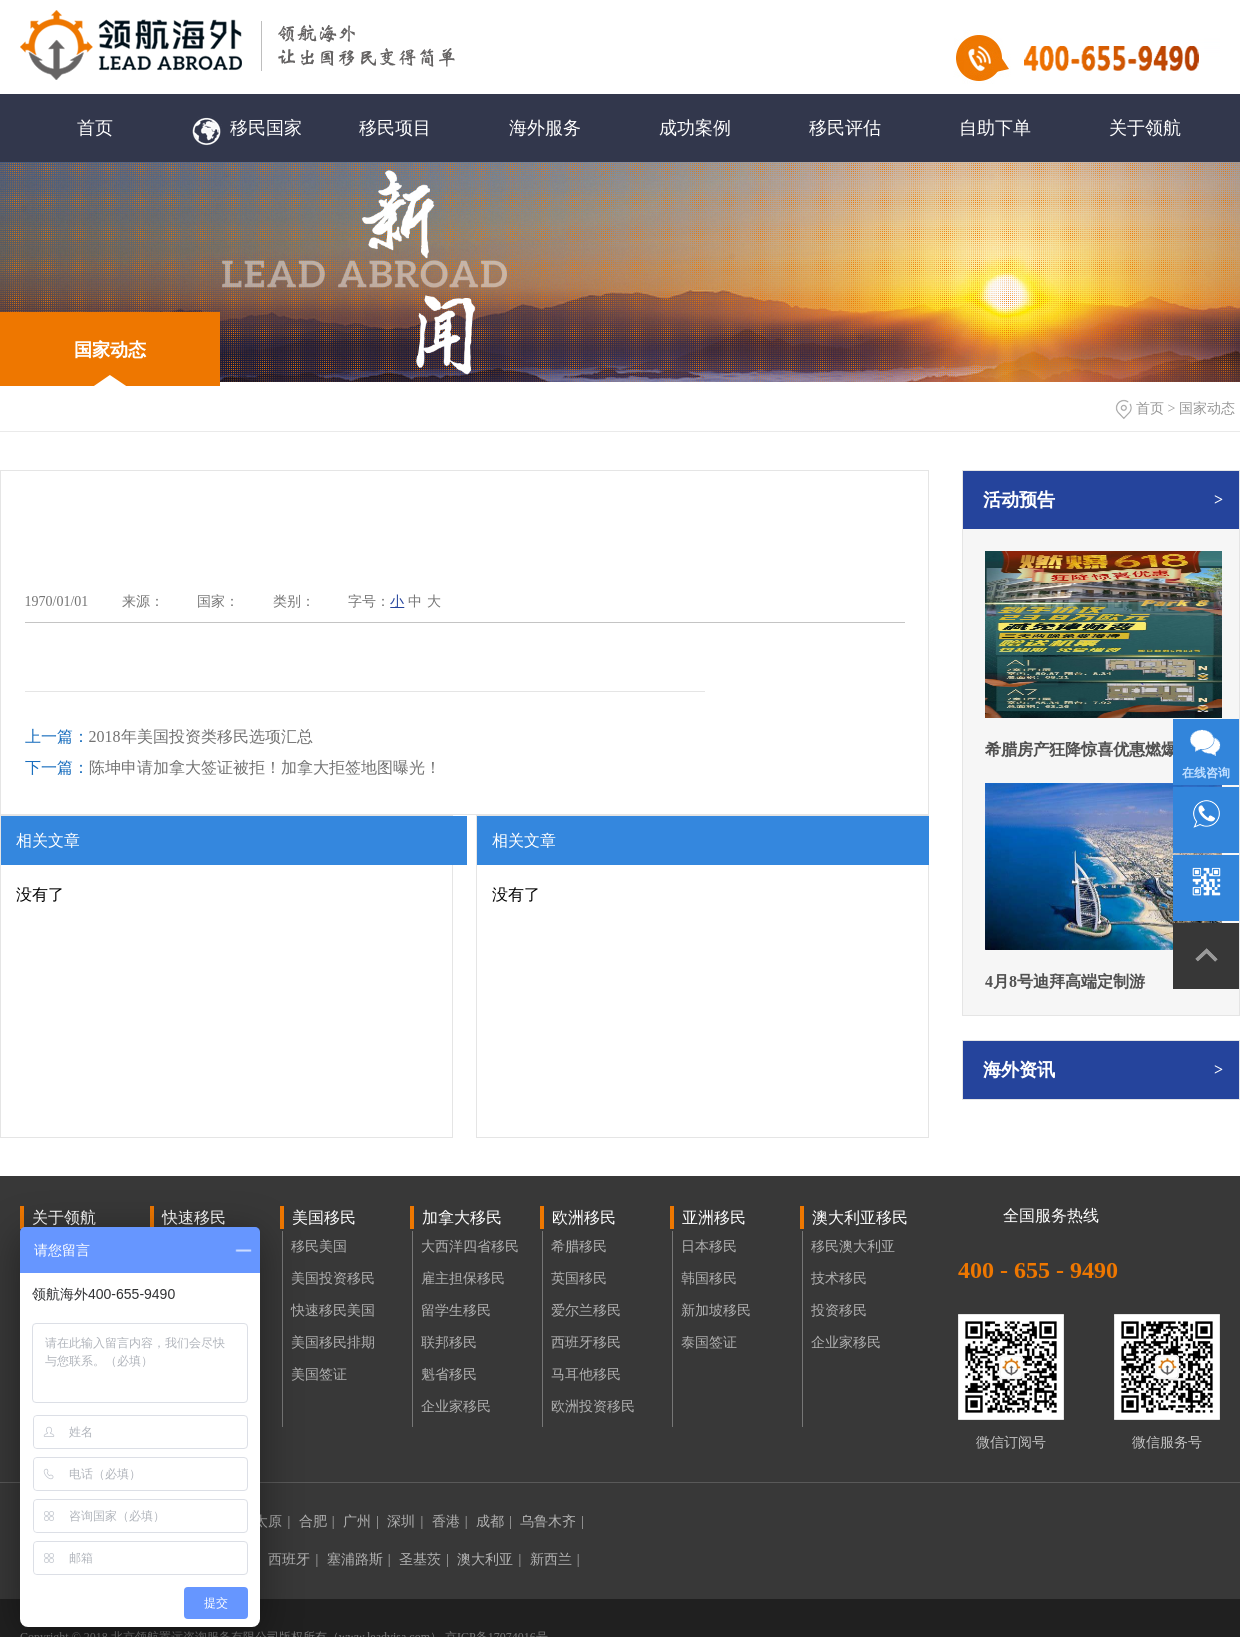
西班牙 (293, 1559)
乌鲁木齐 (552, 1521)
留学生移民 (456, 1310)
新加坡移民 (716, 1310)
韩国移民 (709, 1278)
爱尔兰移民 (586, 1310)
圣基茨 (424, 1559)
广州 (361, 1521)
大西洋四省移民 (470, 1246)
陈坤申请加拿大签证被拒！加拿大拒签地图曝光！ (233, 767)
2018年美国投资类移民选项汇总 (169, 736)
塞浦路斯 (359, 1559)
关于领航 (1145, 128)
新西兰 (555, 1559)
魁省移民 (449, 1374)
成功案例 (695, 128)
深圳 (405, 1521)
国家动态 (110, 350)
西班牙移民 (586, 1342)
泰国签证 (709, 1342)
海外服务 (545, 128)
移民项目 (395, 128)
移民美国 (319, 1246)
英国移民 (579, 1278)
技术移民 (839, 1278)
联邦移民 (449, 1342)
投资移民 (839, 1310)
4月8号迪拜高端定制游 (1065, 981)
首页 (95, 128)
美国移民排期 (333, 1342)
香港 (450, 1521)
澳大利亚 (489, 1559)
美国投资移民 (333, 1278)
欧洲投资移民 (593, 1406)
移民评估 (845, 128)
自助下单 (995, 128)
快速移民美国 (333, 1310)
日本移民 (709, 1246)
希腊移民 (579, 1246)
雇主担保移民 (463, 1278)
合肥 (317, 1521)
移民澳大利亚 (853, 1246)
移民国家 (245, 128)
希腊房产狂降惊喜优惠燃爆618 (1093, 749)
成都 (494, 1521)
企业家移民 (456, 1406)
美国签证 (319, 1374)
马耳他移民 (586, 1374)
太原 (272, 1521)
